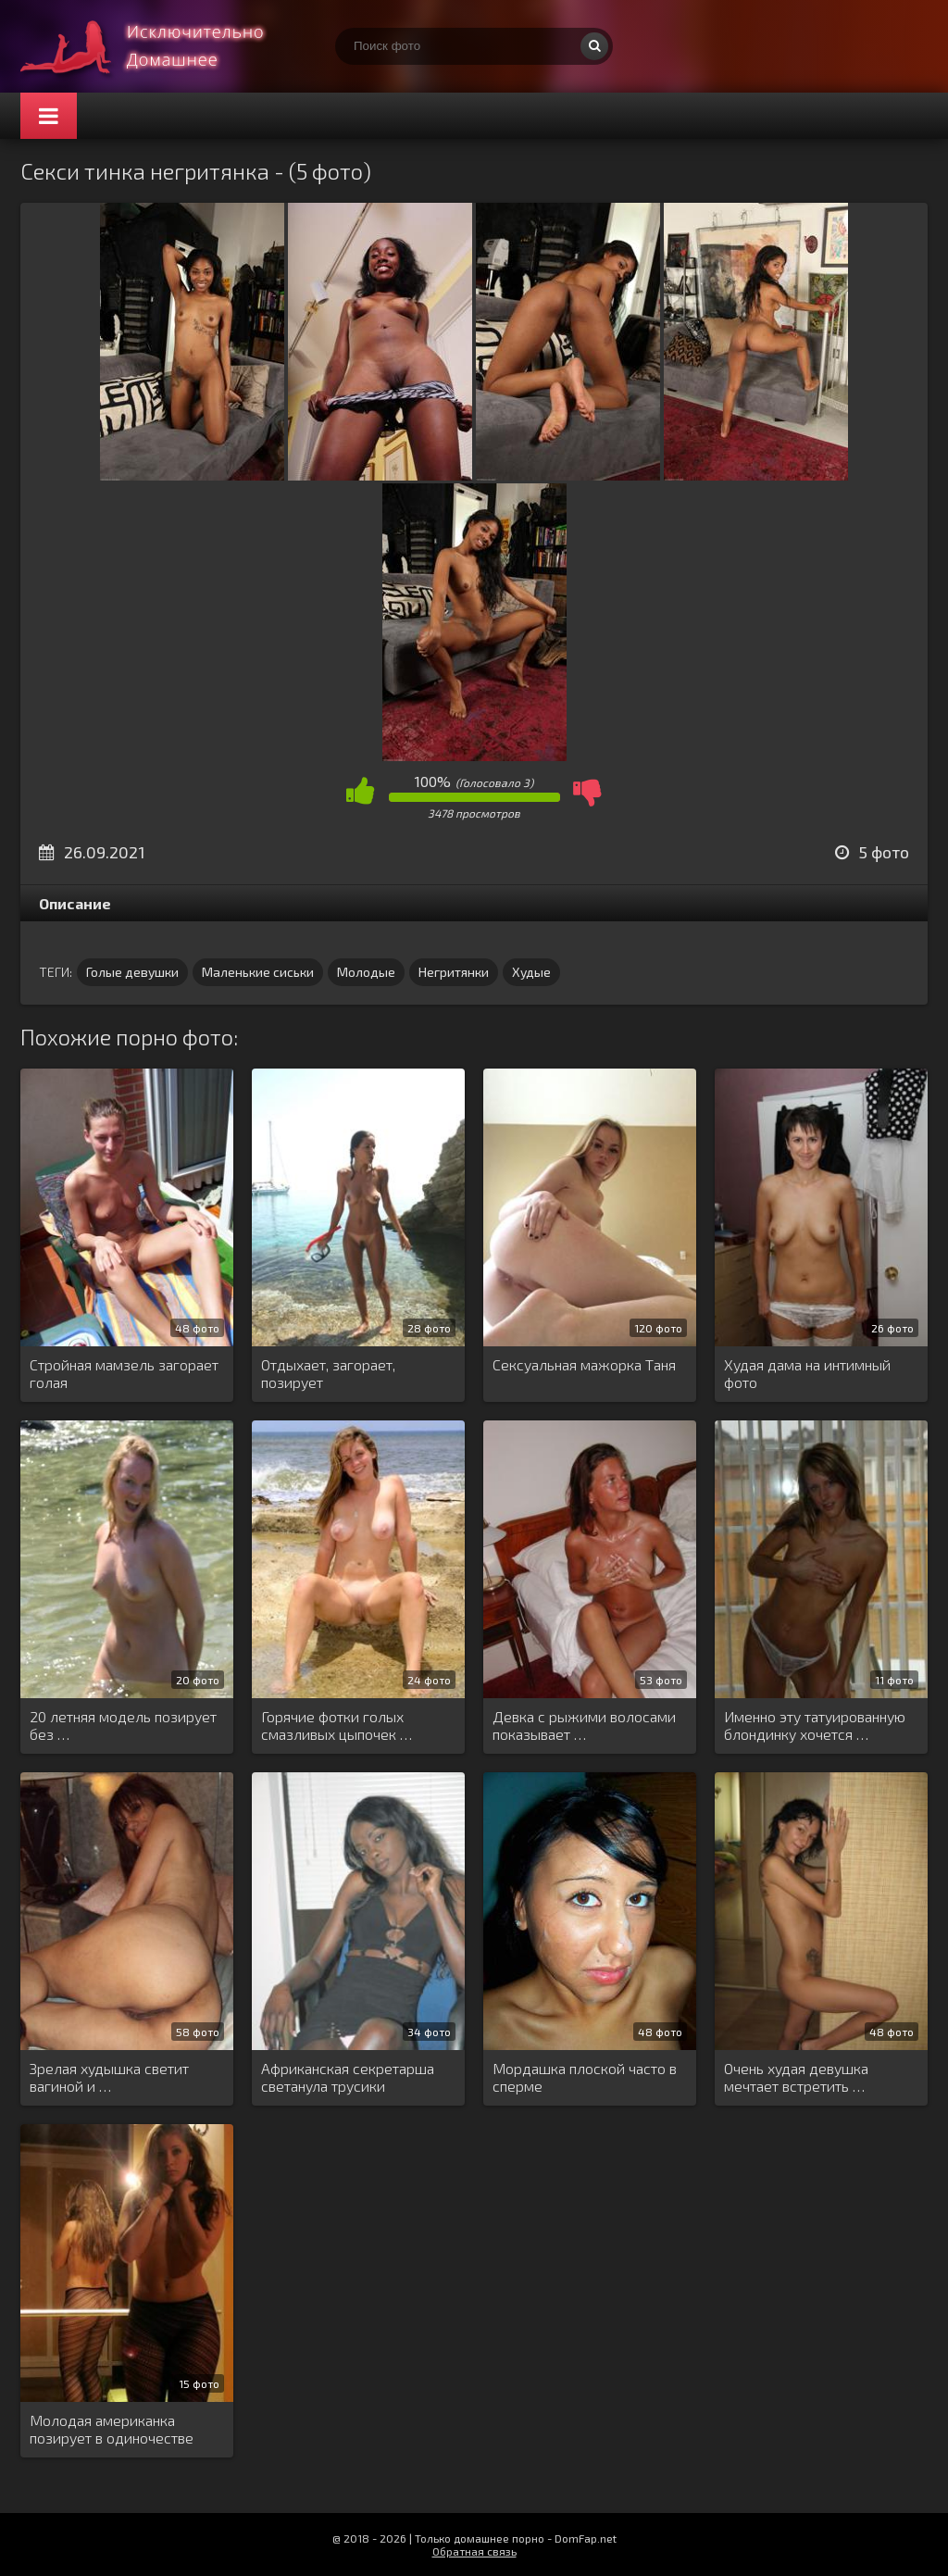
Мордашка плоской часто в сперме (585, 2077)
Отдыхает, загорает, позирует (328, 1373)
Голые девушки (132, 972)
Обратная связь (474, 2551)
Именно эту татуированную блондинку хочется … (814, 1725)
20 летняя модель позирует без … (123, 1725)
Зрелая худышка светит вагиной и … (109, 2077)
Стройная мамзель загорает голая (124, 1373)
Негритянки (453, 972)
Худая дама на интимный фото (807, 1373)
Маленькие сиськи (258, 972)
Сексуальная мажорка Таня (584, 1364)
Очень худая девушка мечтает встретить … (796, 2077)
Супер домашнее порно (159, 46)
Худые (531, 972)
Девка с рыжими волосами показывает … (584, 1725)
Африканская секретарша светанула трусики (347, 2077)
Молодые (366, 972)
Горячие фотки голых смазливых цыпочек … (336, 1725)
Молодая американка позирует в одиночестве (111, 2428)
